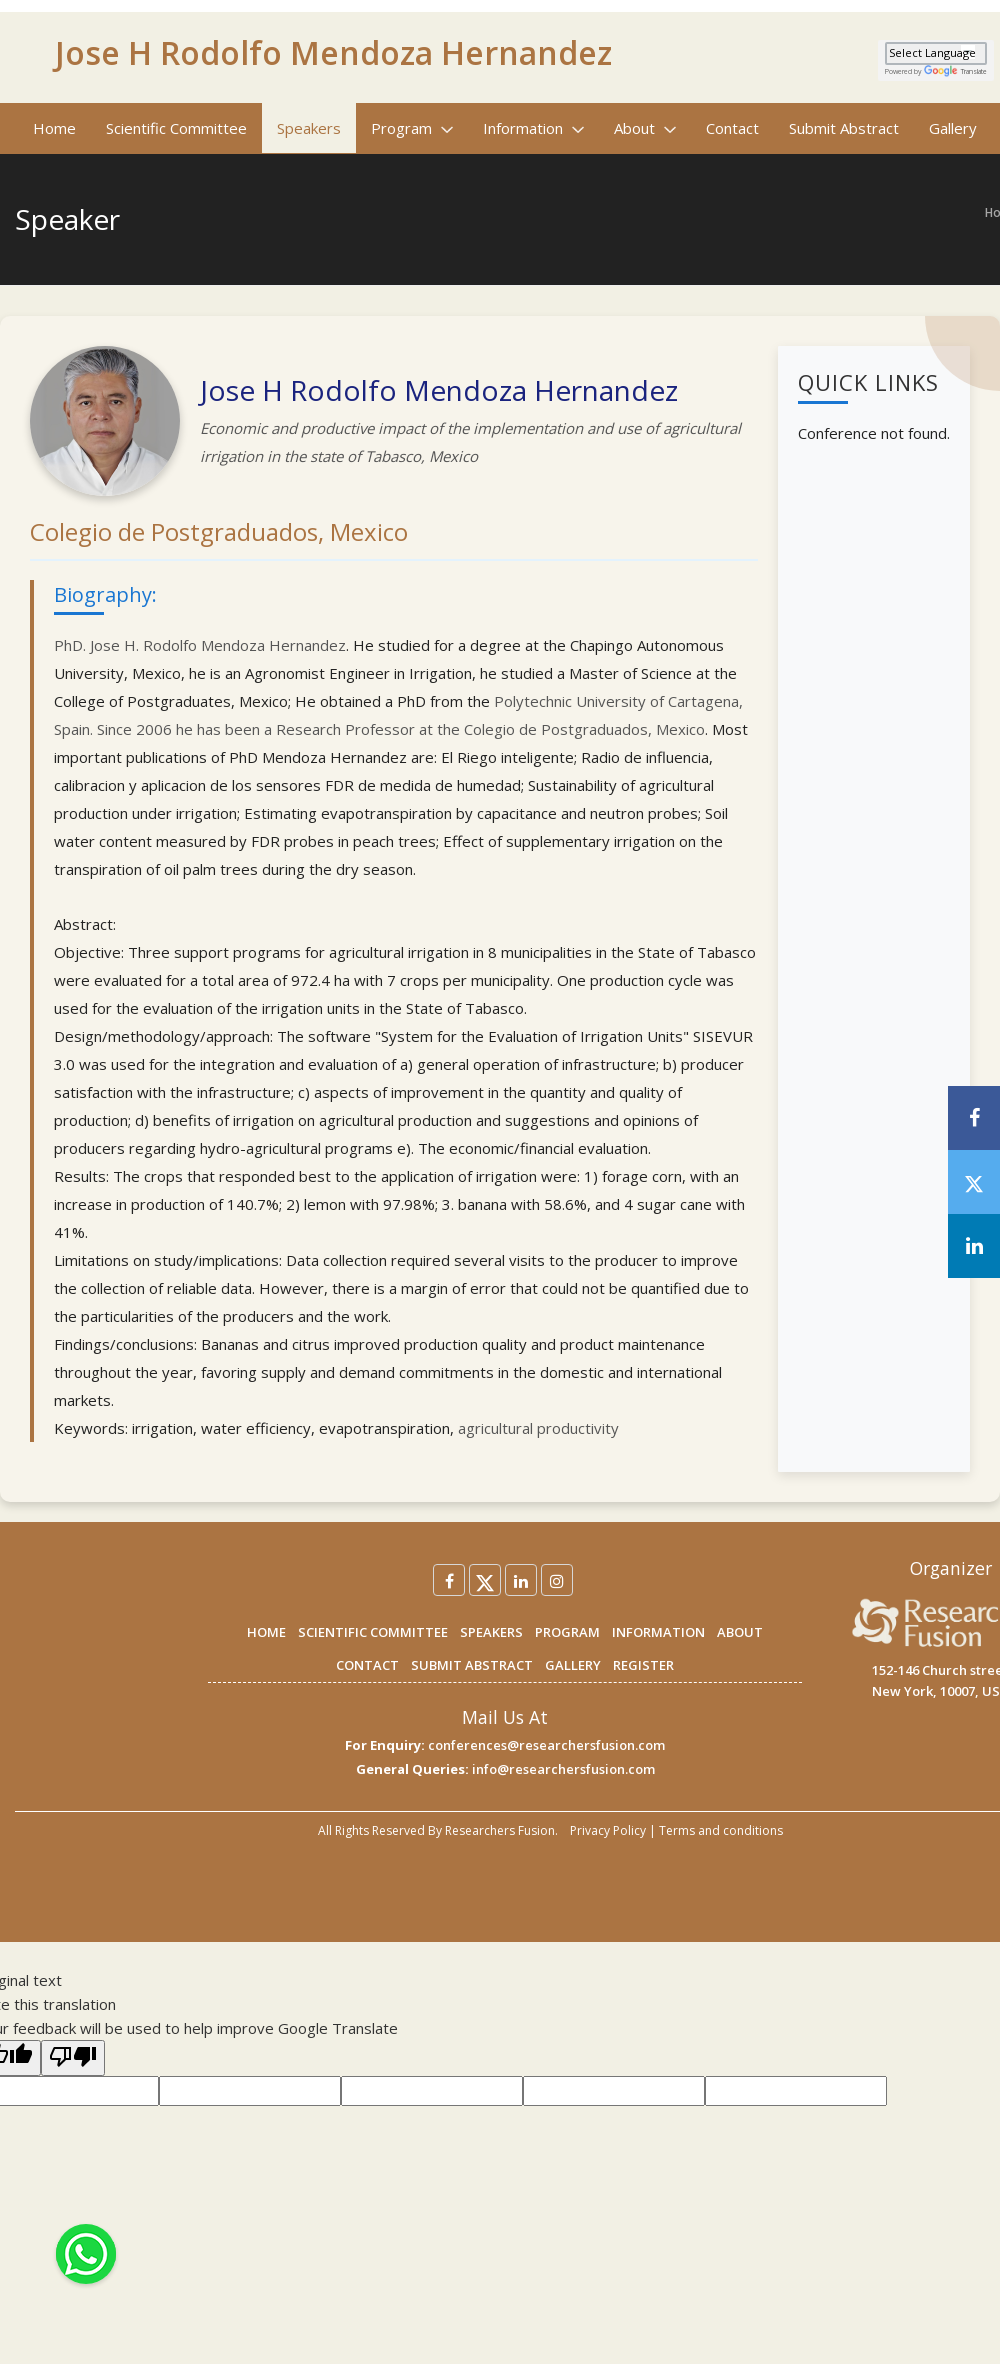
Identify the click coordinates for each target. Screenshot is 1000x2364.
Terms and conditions (721, 1830)
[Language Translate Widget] (936, 53)
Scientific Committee (176, 128)
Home (54, 128)
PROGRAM (567, 1632)
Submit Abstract (844, 128)
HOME (266, 1632)
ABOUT (740, 1632)
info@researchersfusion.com (563, 1769)
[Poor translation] (73, 2058)
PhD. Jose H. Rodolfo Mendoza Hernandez (200, 645)
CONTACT (367, 1665)
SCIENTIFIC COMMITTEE (373, 1632)
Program (412, 128)
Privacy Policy (608, 1830)
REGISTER (643, 1665)
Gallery (953, 128)
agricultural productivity (538, 1428)
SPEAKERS (491, 1632)
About (645, 128)
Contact (732, 128)
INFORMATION (658, 1632)
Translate (955, 71)
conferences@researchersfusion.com (546, 1745)
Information (533, 128)
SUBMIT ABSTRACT (472, 1665)
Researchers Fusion (500, 1830)
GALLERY (573, 1665)
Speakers (309, 128)
